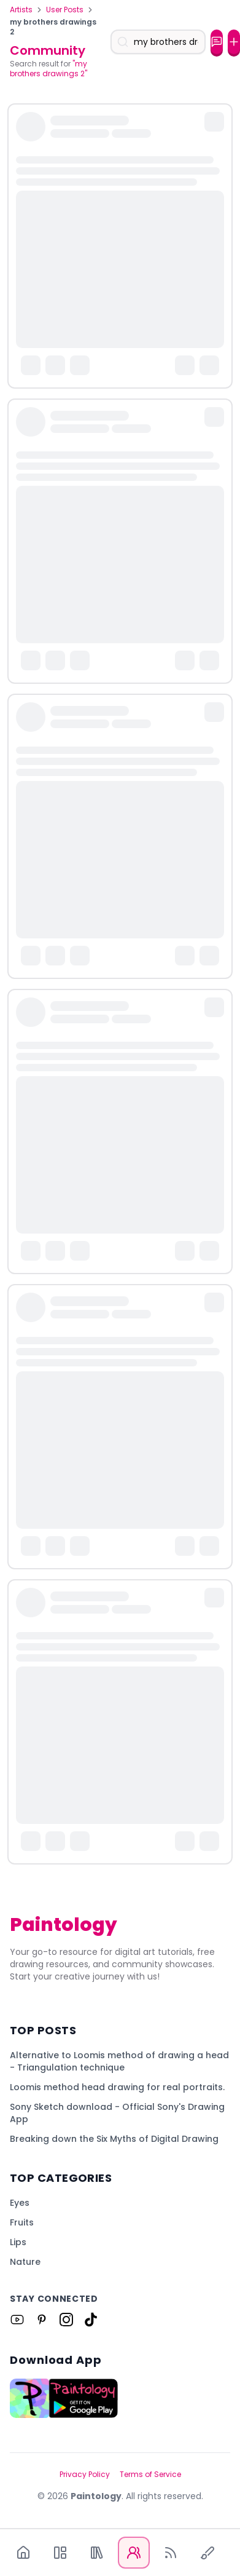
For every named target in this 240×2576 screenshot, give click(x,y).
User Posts (64, 10)
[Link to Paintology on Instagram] (66, 2319)
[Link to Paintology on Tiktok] (90, 2319)
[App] (60, 2553)
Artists (21, 10)
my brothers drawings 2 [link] (53, 27)
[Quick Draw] (207, 2553)
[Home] (23, 2553)
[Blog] (171, 2553)
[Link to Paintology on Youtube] (17, 2319)
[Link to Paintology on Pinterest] (41, 2319)
